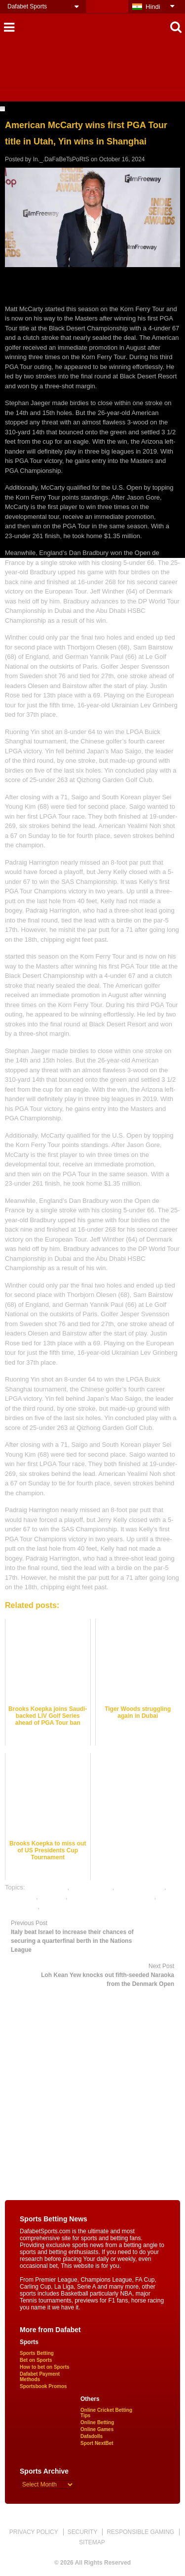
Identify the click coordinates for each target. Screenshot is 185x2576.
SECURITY (83, 2532)
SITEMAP (92, 2542)
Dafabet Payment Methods (40, 2376)
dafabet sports (47, 1887)
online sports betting (70, 1906)
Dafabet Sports (27, 6)
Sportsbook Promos (43, 2386)
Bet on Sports (36, 2360)
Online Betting (97, 2422)
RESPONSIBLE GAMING (140, 2532)
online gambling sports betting (111, 1896)
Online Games (96, 2429)
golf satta (52, 1896)
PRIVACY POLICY (33, 2532)
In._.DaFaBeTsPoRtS (61, 159)
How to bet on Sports (45, 2367)
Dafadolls (91, 2436)
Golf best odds (91, 1887)
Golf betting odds (140, 1887)
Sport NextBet (96, 2443)
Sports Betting (37, 2353)
